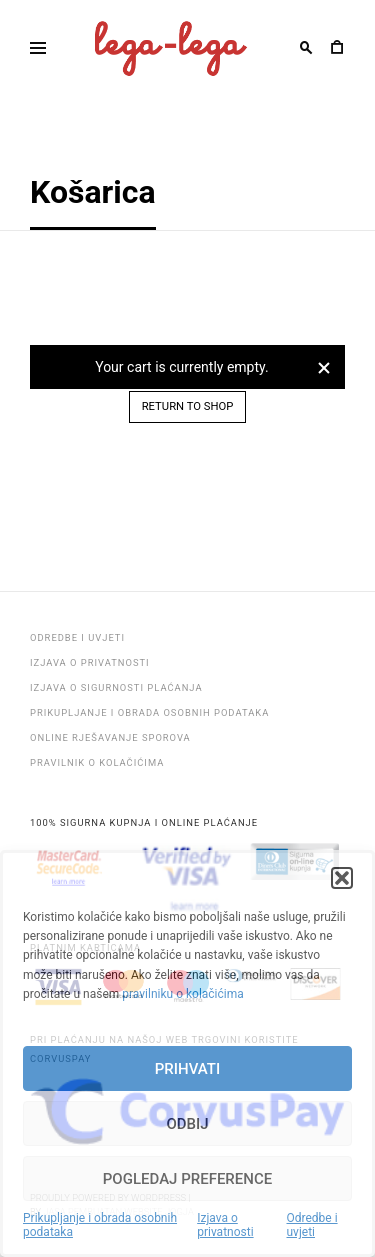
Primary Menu (32, 51)
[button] (342, 878)
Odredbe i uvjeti (311, 1225)
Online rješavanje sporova (110, 737)
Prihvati (187, 1069)
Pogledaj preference (187, 1179)
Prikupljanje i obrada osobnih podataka (100, 1225)
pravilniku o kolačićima (183, 994)
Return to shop (188, 406)
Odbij (187, 1124)
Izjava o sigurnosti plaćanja (116, 687)
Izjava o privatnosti (225, 1225)
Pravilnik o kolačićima (97, 762)
